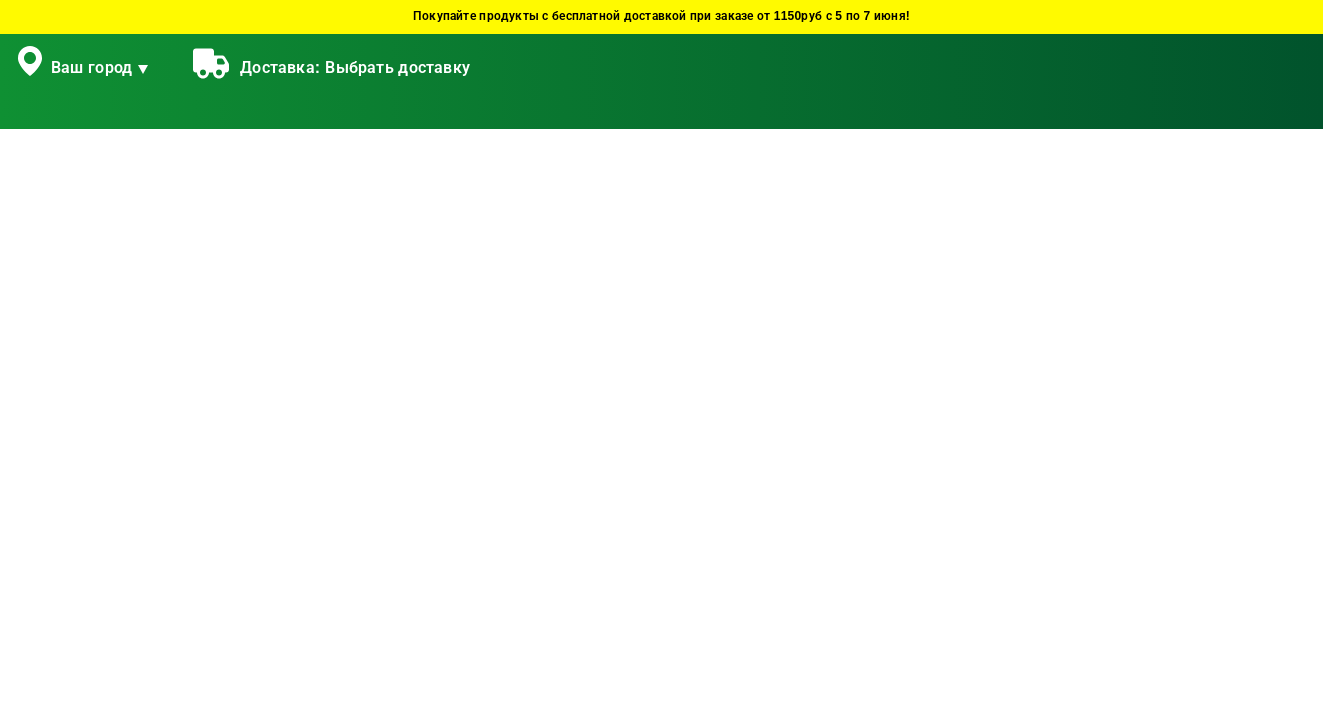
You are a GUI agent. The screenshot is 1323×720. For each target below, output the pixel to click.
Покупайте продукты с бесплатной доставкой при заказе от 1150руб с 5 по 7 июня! (661, 16)
